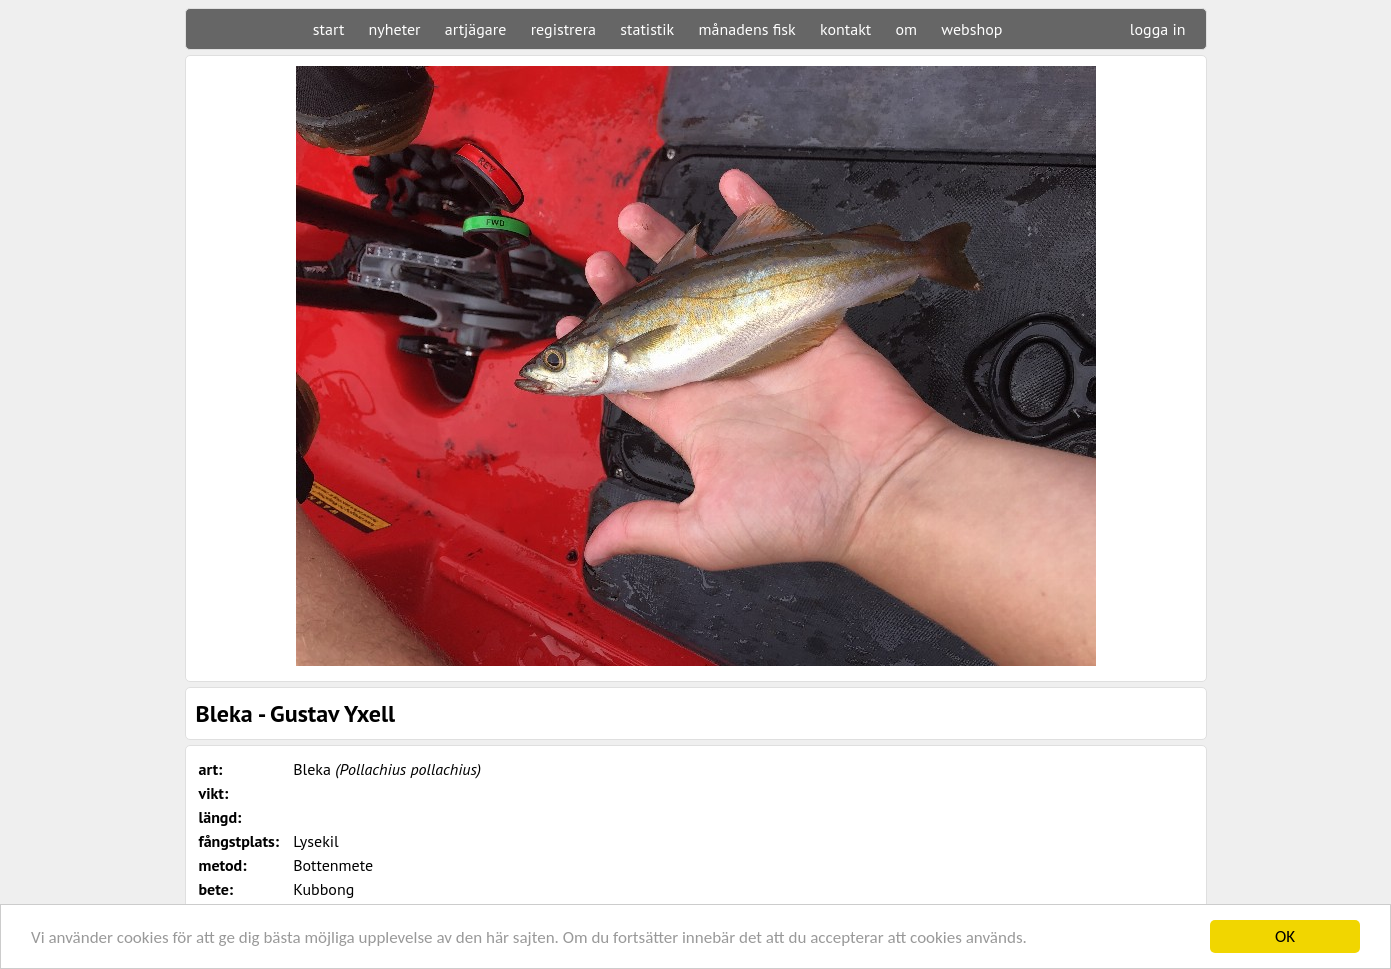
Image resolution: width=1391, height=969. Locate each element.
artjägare (476, 29)
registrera (563, 29)
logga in (1158, 29)
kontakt (845, 29)
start (328, 29)
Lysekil (316, 841)
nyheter (395, 29)
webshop (971, 29)
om (907, 29)
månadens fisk (747, 29)
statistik (647, 29)
